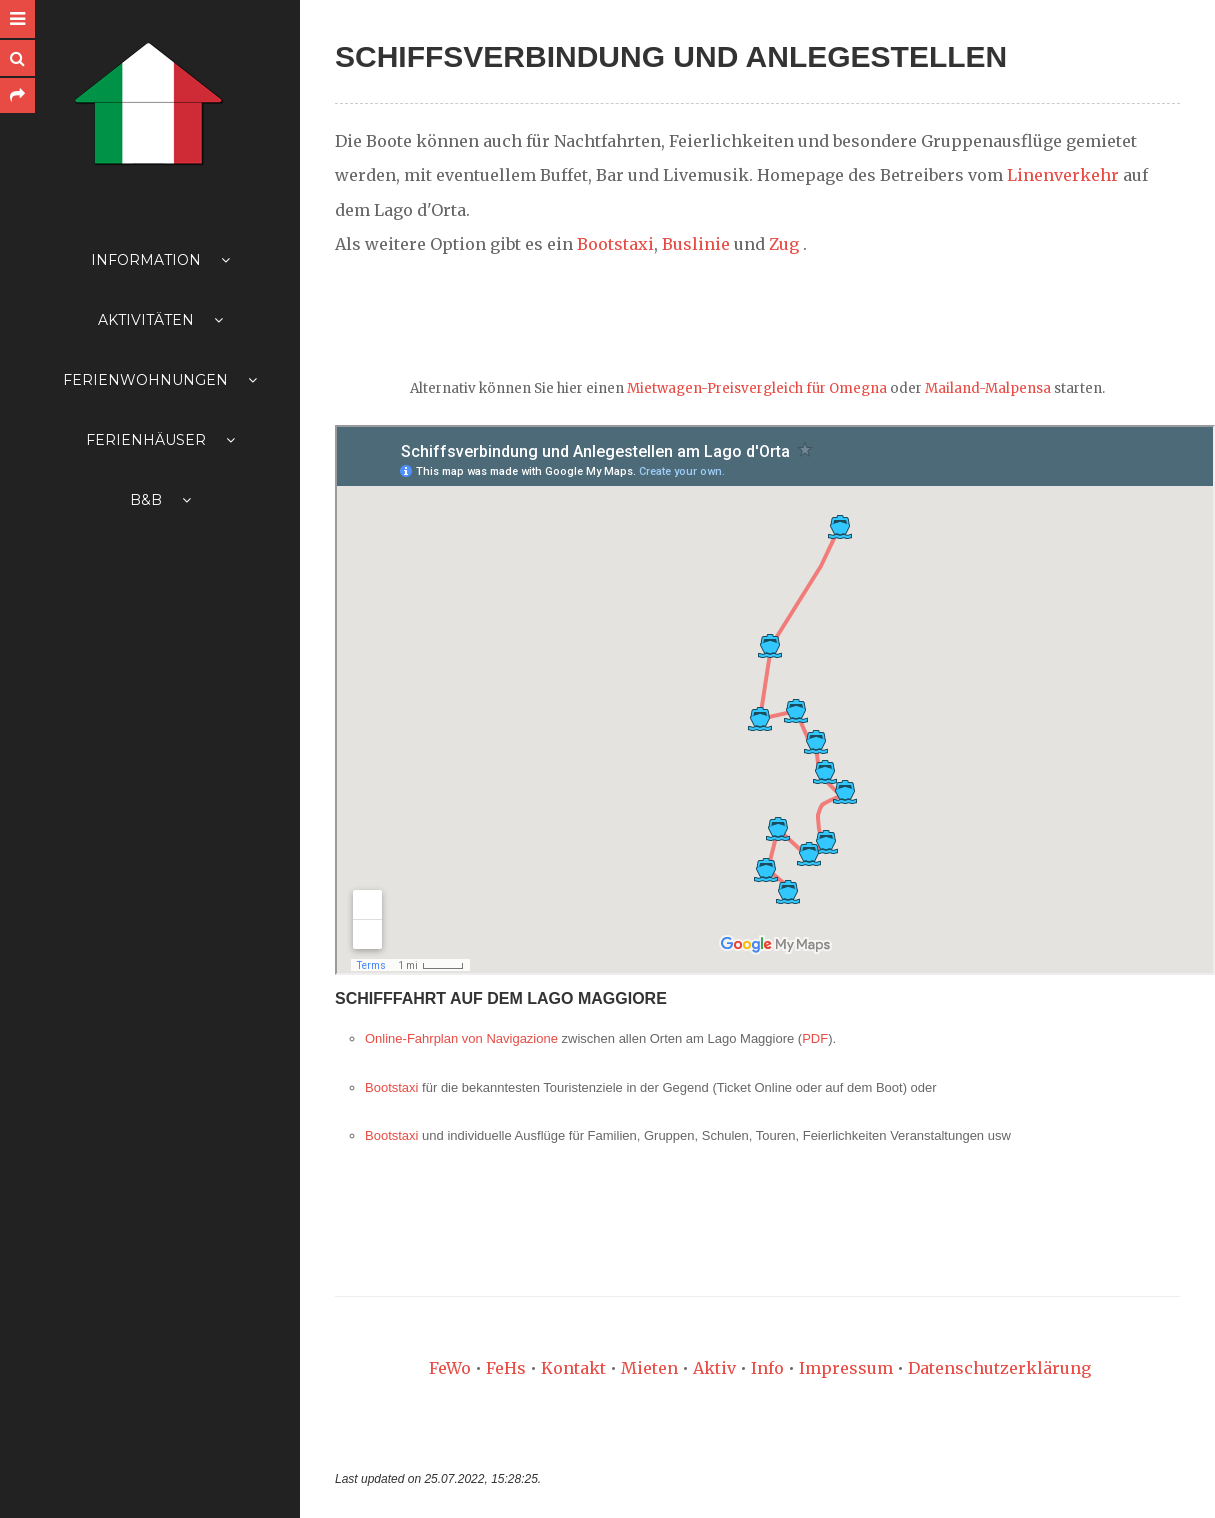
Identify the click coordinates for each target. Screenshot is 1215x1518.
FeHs (506, 1368)
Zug (784, 244)
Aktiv (714, 1368)
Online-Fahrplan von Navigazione (461, 1038)
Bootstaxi (615, 244)
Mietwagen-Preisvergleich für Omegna (757, 388)
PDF (815, 1038)
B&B (160, 500)
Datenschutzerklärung (999, 1368)
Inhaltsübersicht (44, 1489)
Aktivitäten (160, 320)
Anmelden (116, 1489)
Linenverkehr (1063, 175)
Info (767, 1368)
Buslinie (696, 244)
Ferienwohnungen (160, 380)
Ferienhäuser (160, 440)
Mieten (649, 1368)
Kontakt (573, 1368)
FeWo (450, 1368)
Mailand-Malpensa (988, 388)
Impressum (846, 1368)
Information (160, 260)
